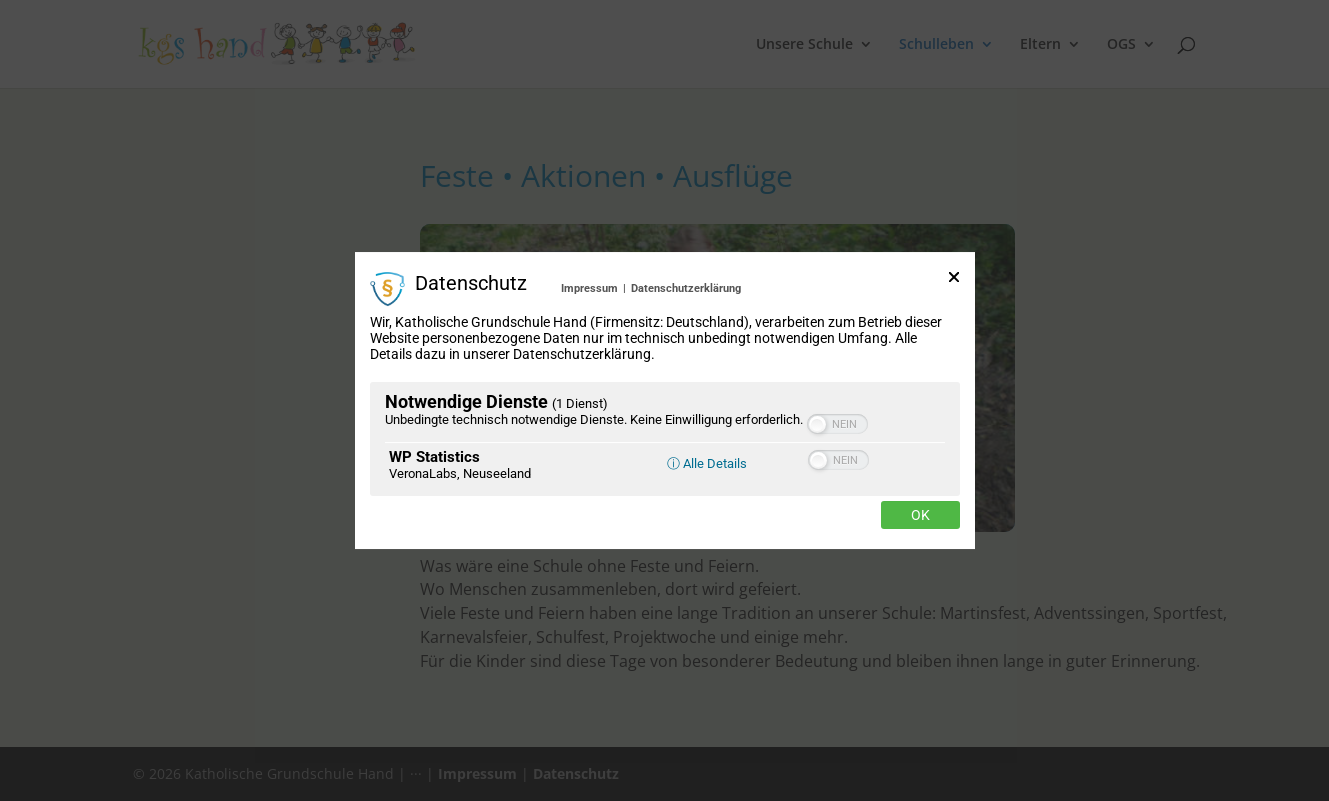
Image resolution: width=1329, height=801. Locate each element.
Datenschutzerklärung (686, 288)
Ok (920, 515)
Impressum (589, 288)
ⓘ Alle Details (707, 463)
